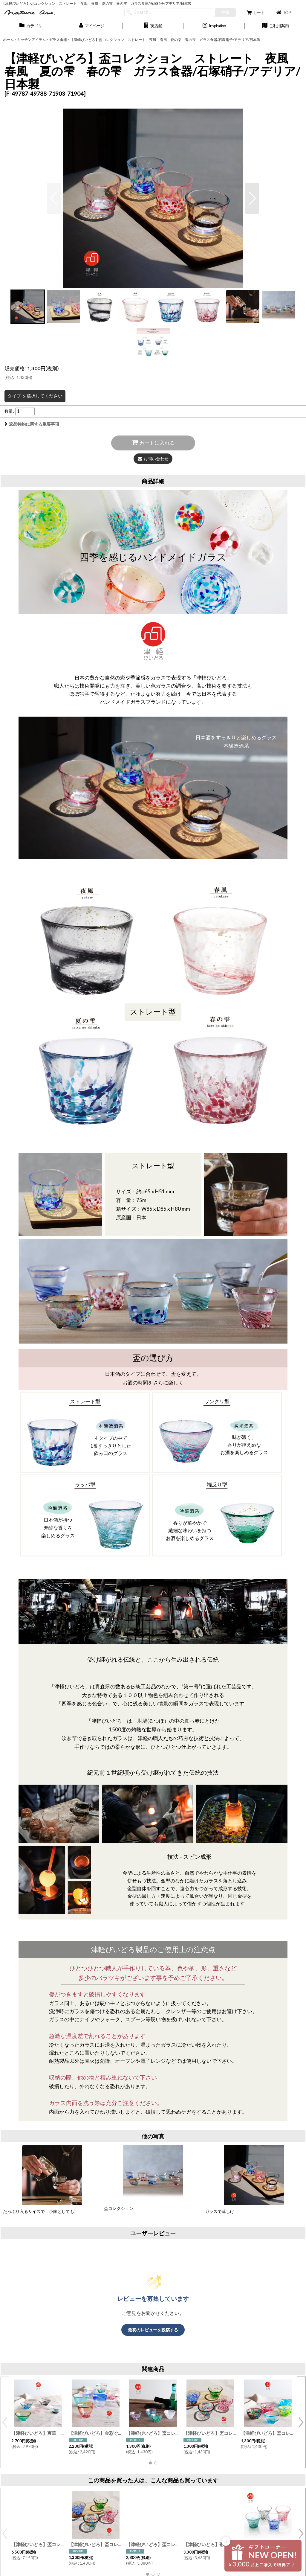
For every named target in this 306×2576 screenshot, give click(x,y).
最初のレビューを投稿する (153, 2329)
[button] (153, 26)
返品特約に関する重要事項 (31, 423)
